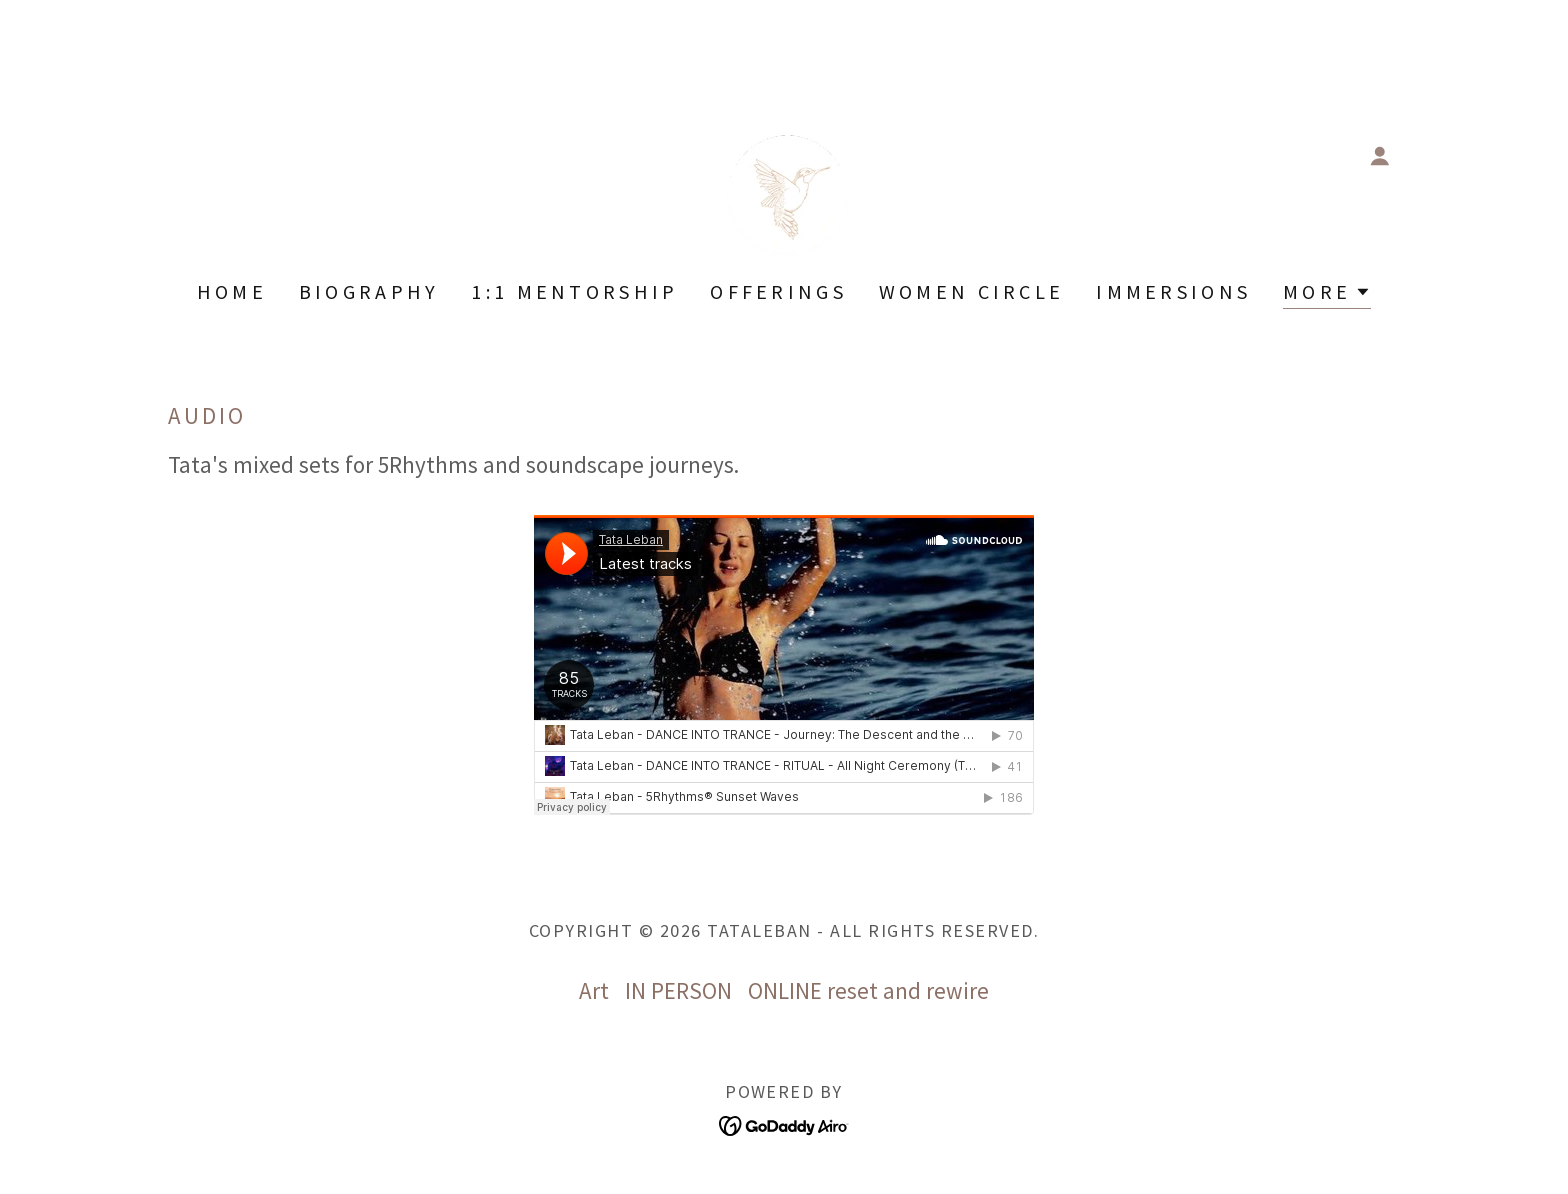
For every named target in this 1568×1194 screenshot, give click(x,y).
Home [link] (232, 291)
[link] (784, 153)
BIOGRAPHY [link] (369, 291)
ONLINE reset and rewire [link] (868, 990)
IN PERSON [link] (678, 990)
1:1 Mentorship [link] (574, 291)
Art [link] (594, 990)
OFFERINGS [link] (778, 291)
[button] (1380, 156)
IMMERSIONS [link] (1173, 291)
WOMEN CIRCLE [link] (971, 291)
